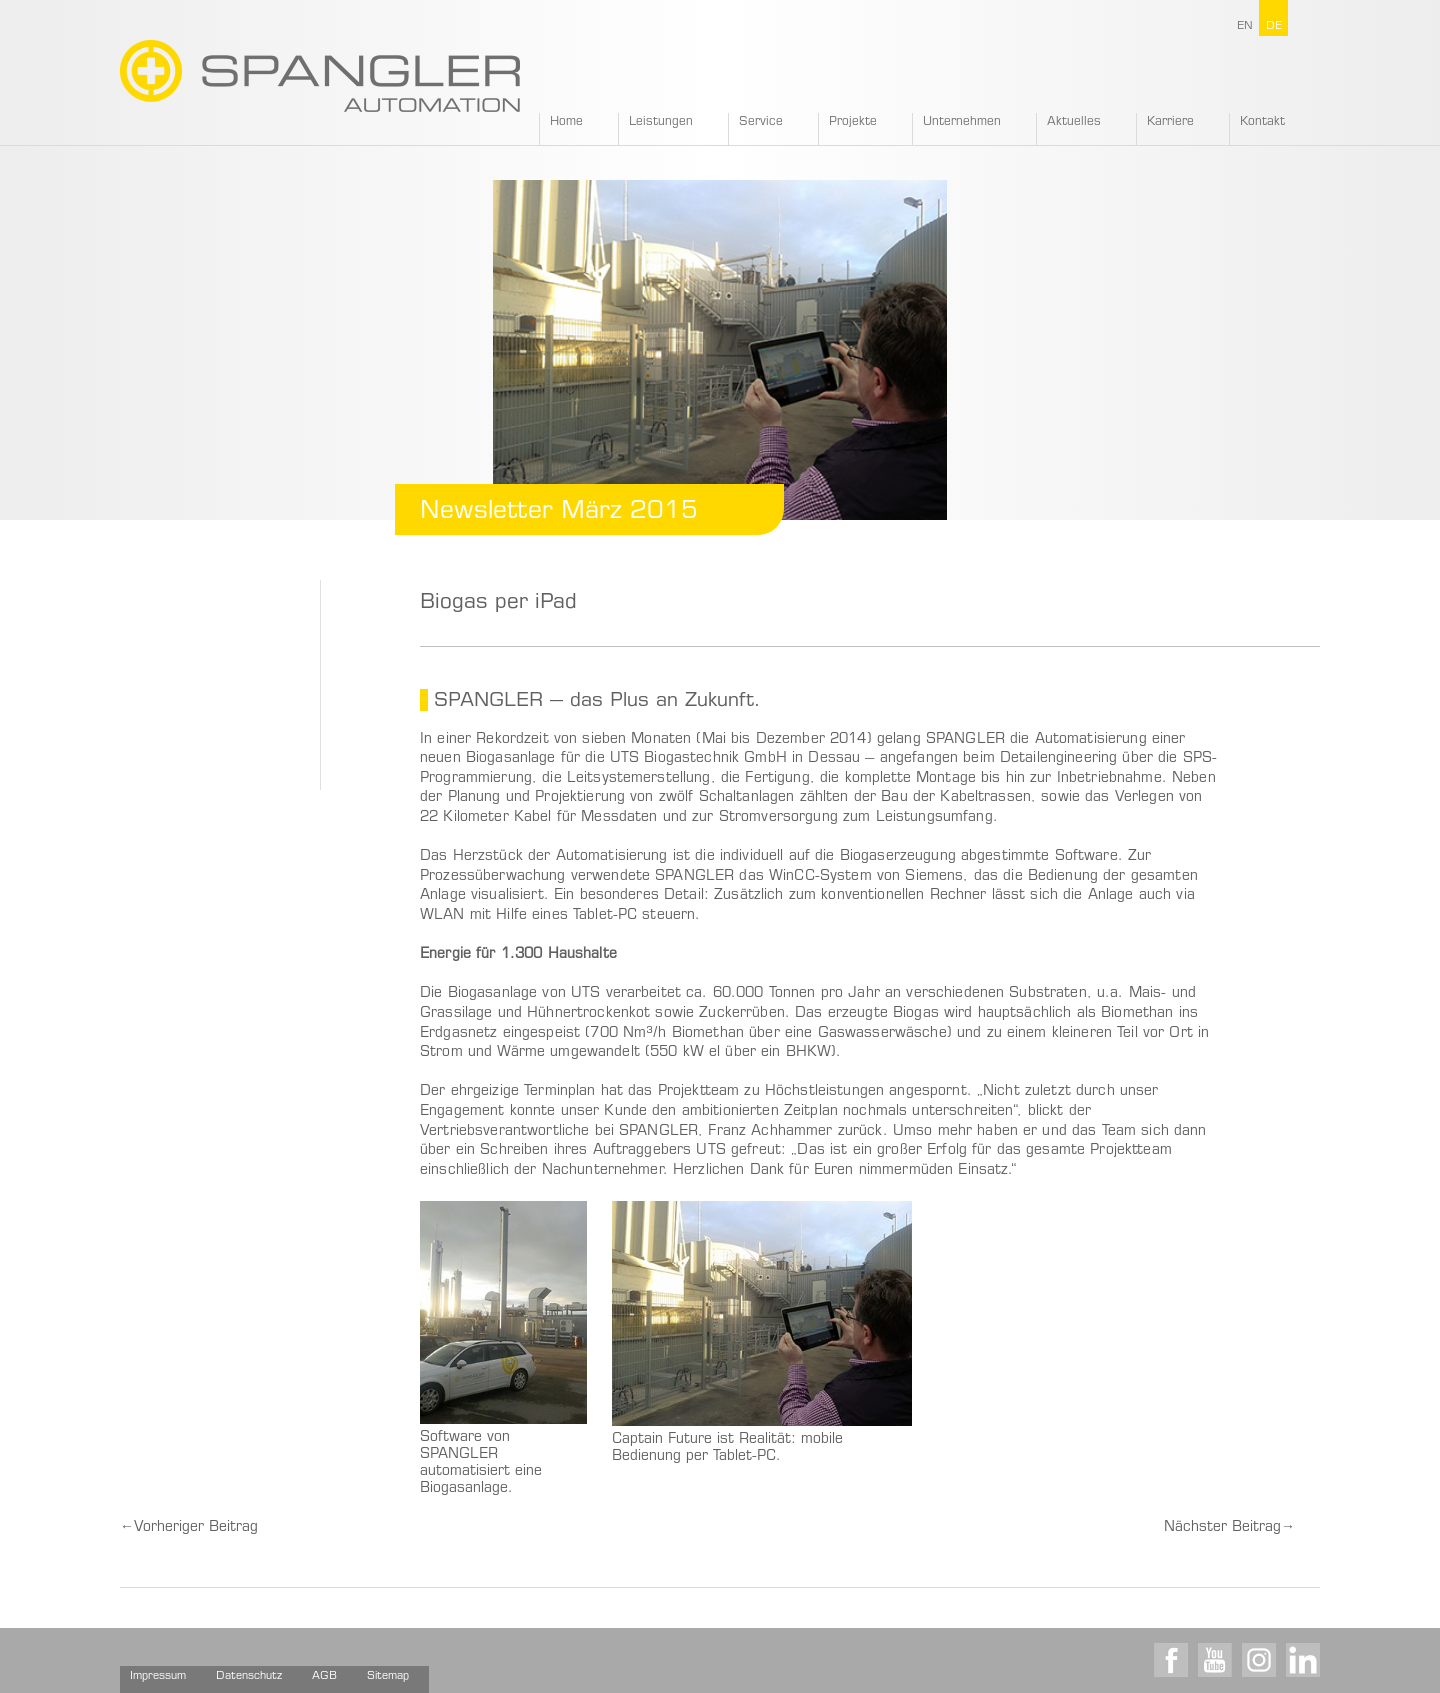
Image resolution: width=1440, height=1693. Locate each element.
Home (566, 122)
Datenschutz (249, 1676)
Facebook (1171, 1660)
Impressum (158, 1676)
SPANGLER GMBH (320, 76)
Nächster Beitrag (1229, 1528)
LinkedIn (1303, 1660)
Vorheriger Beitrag (189, 1528)
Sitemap (388, 1676)
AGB (324, 1676)
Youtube (1215, 1660)
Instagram (1259, 1660)
